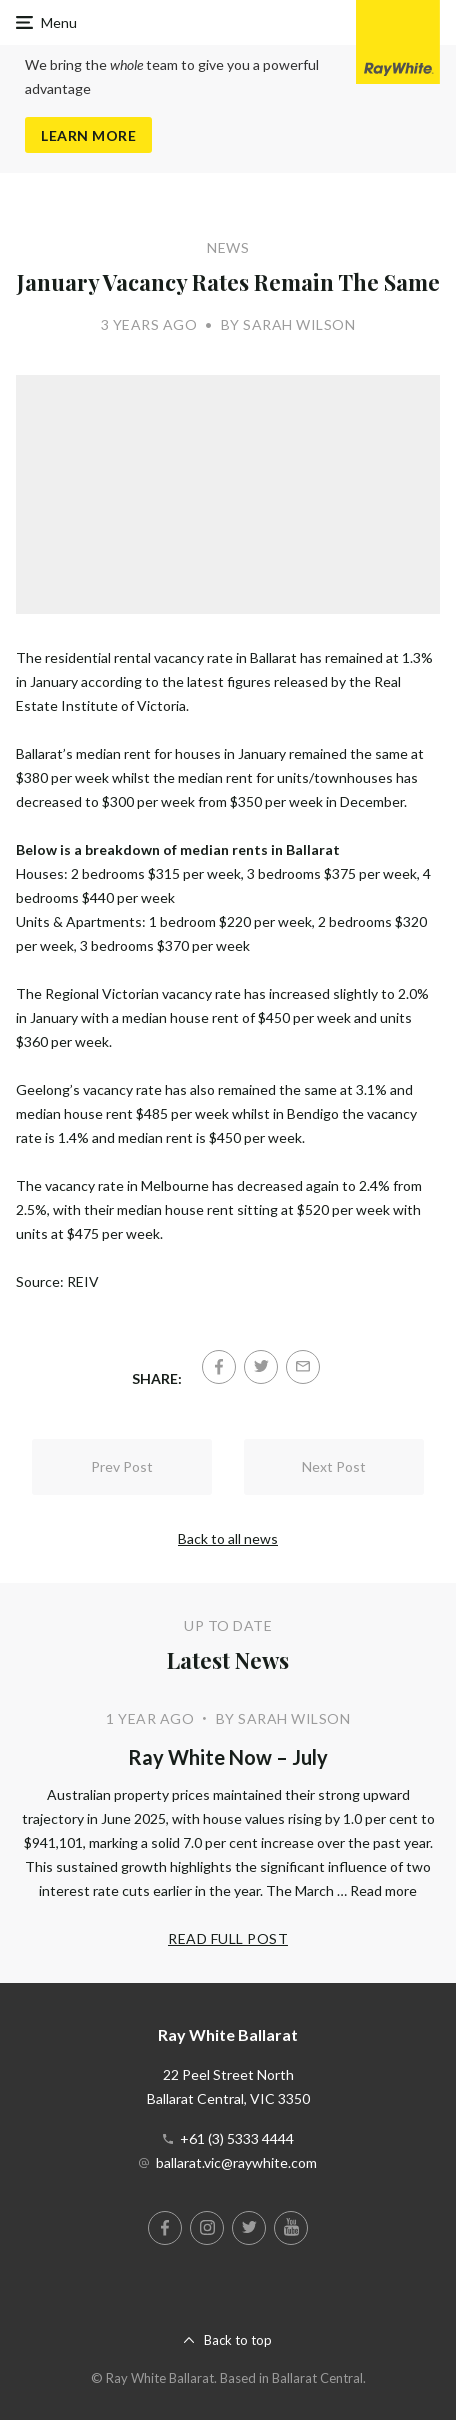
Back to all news (228, 1538)
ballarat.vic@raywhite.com (236, 2162)
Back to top (238, 2340)
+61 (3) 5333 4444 (237, 2138)
